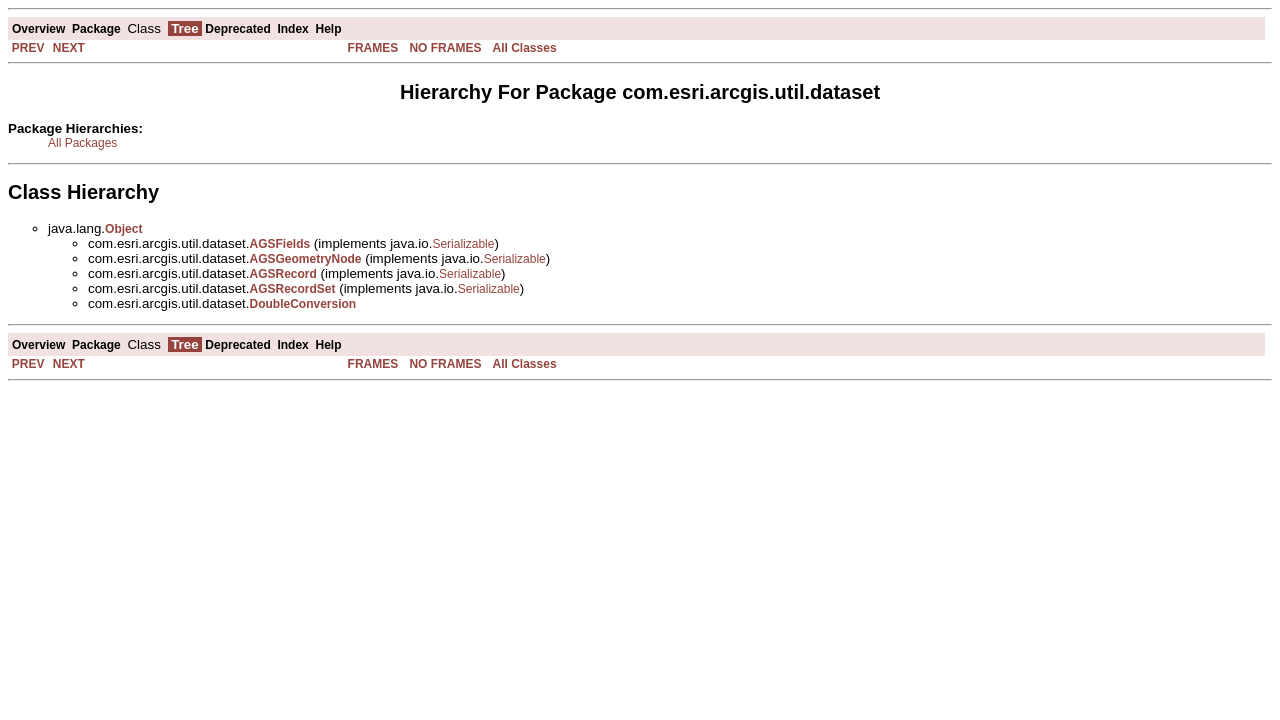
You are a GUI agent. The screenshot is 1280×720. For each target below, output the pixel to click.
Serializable (463, 244)
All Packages (82, 143)
